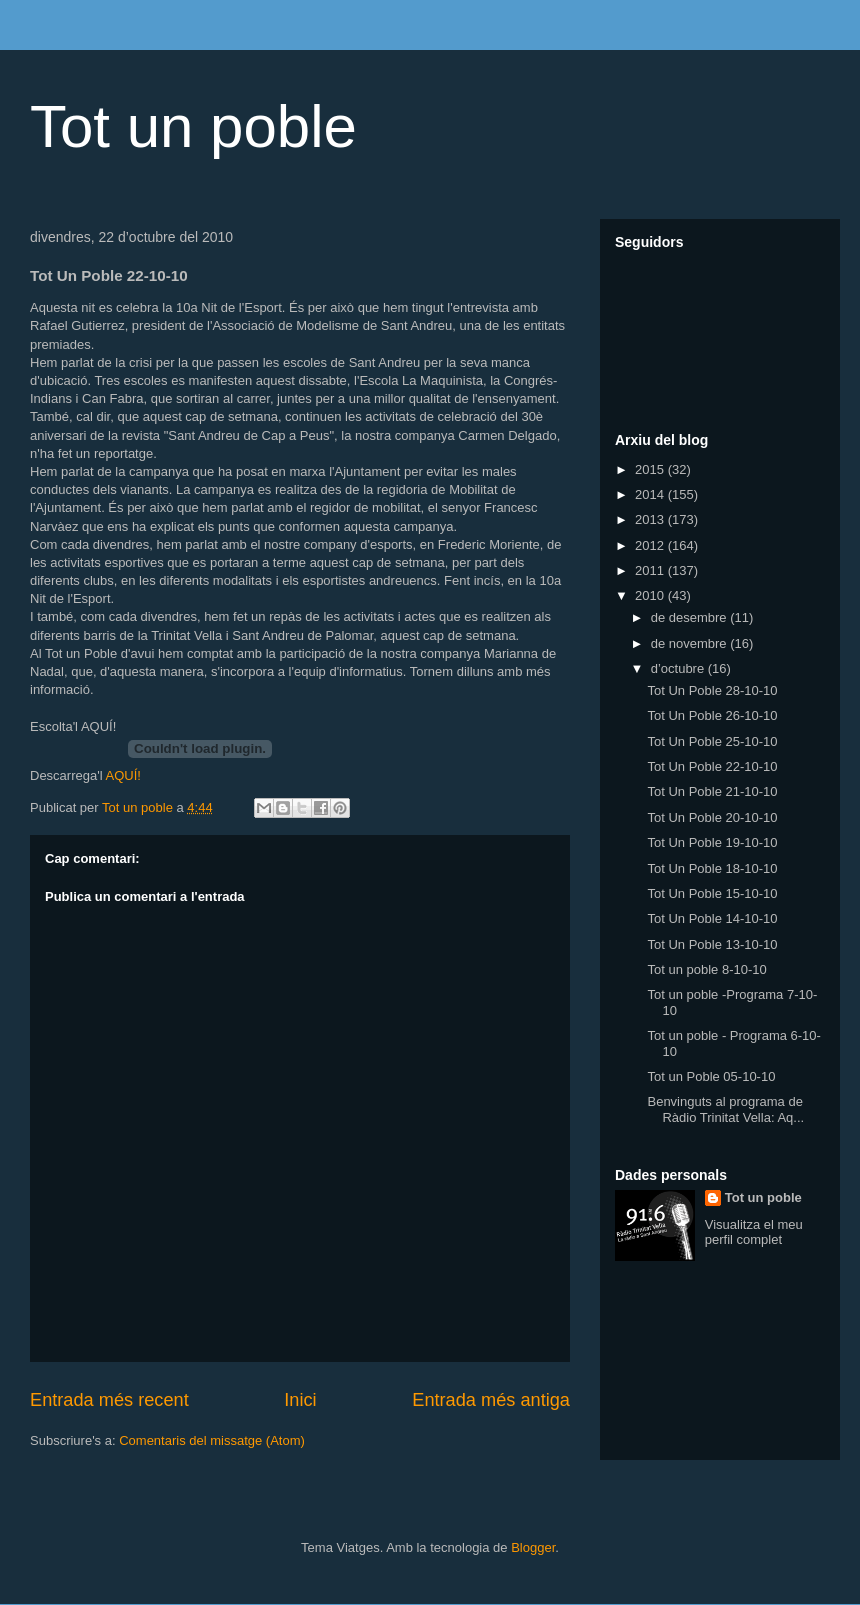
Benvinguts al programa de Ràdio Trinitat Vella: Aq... (725, 1109)
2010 (651, 595)
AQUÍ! (122, 775)
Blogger (533, 1547)
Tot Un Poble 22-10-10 (712, 766)
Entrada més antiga (491, 1400)
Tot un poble (193, 126)
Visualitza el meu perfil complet (754, 1232)
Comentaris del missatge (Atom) (212, 1440)
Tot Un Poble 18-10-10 (712, 868)
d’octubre (679, 668)
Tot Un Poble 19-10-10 (712, 842)
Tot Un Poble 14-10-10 (712, 918)
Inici (300, 1400)
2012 (651, 545)
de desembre (691, 617)
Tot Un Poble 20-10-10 (712, 817)
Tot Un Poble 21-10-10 (712, 791)
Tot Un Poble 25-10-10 (712, 741)
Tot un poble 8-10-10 (706, 969)
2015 (651, 469)
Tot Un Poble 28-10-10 (712, 690)
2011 (651, 570)
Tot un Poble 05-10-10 (711, 1076)
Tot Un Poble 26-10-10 (712, 715)
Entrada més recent (109, 1400)
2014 (651, 494)
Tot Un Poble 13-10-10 (712, 944)
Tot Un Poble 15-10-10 (712, 893)
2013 (651, 519)
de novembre (691, 643)
